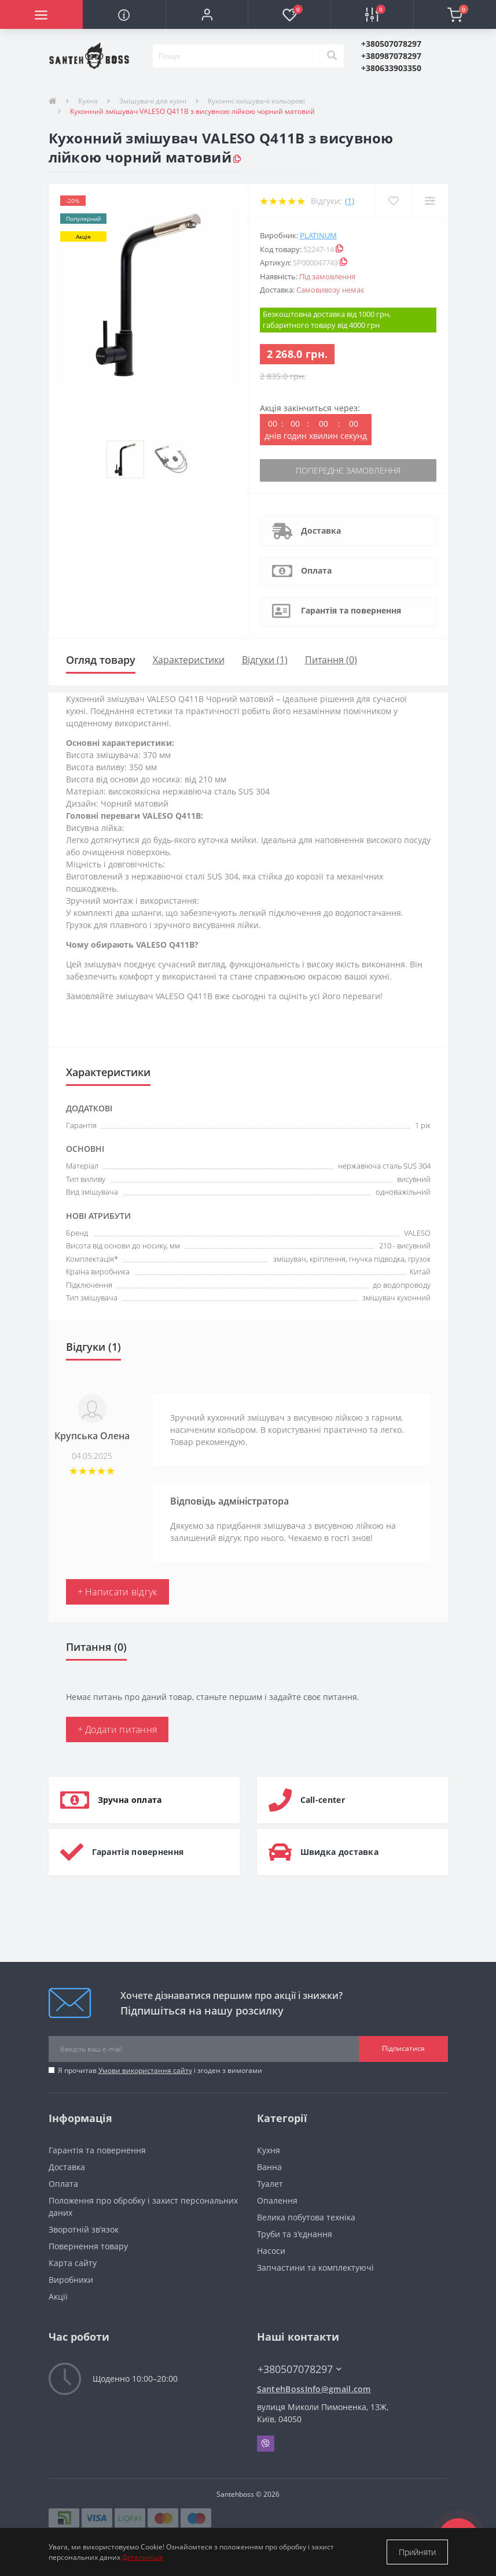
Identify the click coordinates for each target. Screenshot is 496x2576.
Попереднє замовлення (348, 470)
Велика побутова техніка (306, 2217)
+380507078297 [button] (299, 2369)
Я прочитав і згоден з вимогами (160, 2070)
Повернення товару (88, 2246)
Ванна (269, 2166)
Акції (58, 2296)
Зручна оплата (130, 1799)
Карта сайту (73, 2262)
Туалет (270, 2183)
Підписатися (403, 2048)
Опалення (277, 2200)
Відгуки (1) (265, 659)
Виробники (71, 2279)
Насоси (271, 2250)
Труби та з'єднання (294, 2233)
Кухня (88, 101)
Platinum (318, 235)
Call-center (322, 1799)
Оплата (316, 570)
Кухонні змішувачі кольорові (256, 101)
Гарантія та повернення (351, 610)
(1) (349, 200)
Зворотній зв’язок (84, 2229)
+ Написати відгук (117, 1591)
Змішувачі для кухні (152, 101)
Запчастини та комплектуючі (315, 2267)
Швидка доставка (339, 1851)
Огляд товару (100, 660)
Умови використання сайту (145, 2070)
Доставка (321, 530)
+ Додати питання (117, 1729)
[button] (207, 14)
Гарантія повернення (138, 1851)
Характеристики (189, 659)
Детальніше (142, 2557)
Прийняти (417, 2552)
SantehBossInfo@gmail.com (314, 2388)
